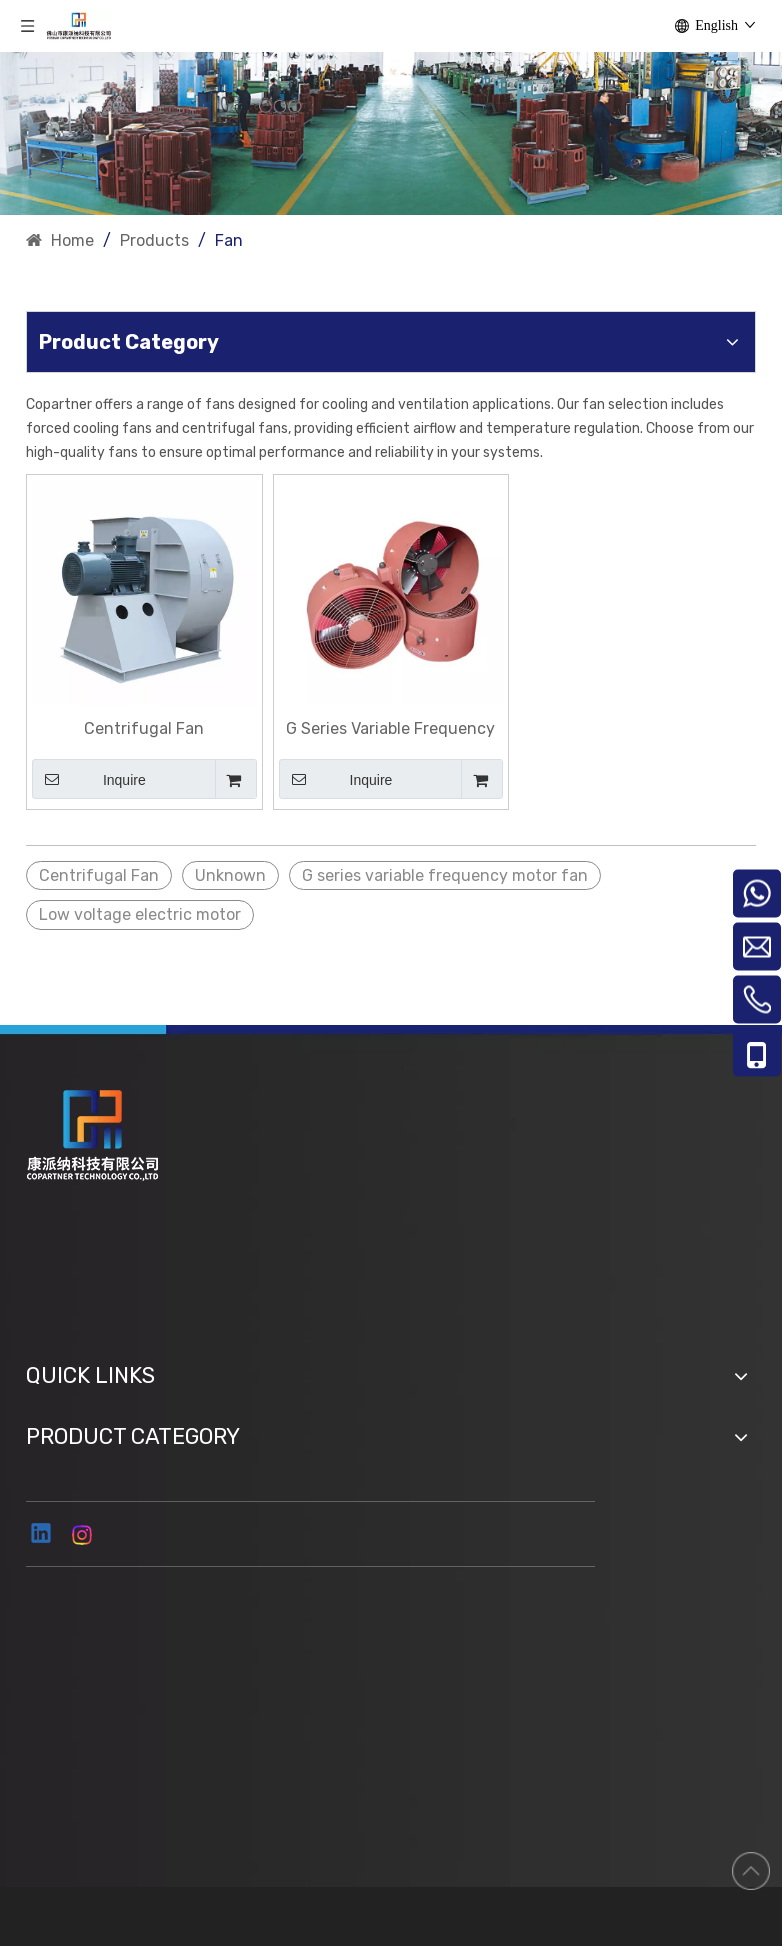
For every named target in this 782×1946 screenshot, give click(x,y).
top (751, 1871)
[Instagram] (83, 1535)
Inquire (89, 779)
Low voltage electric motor (140, 914)
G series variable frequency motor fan (445, 875)
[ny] (391, 133)
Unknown (230, 875)
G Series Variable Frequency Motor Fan (390, 729)
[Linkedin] (42, 1535)
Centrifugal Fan (144, 728)
